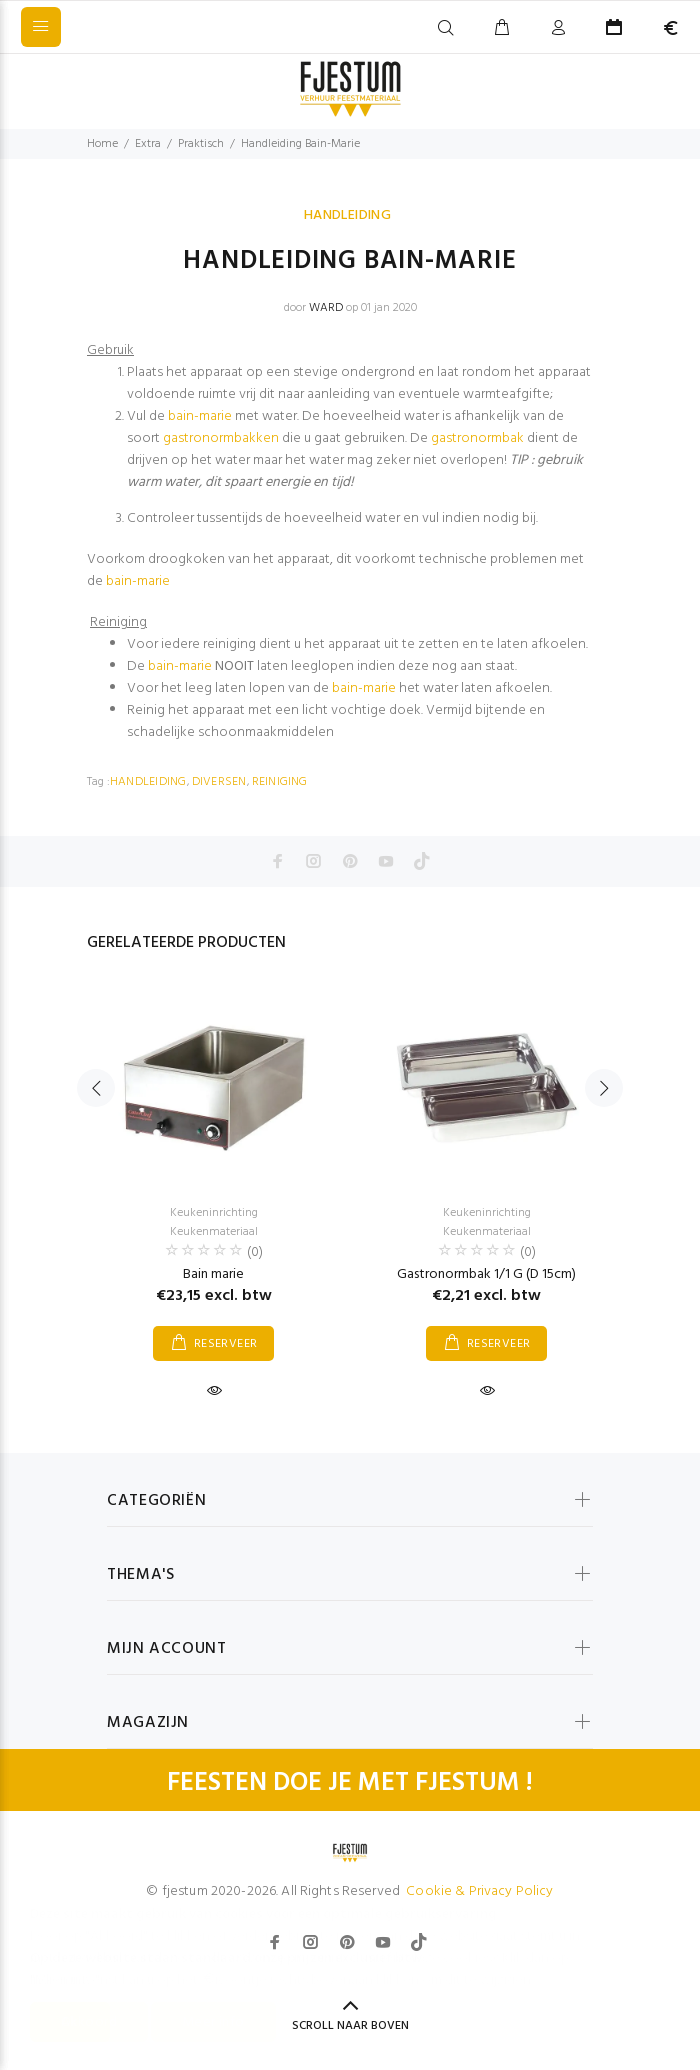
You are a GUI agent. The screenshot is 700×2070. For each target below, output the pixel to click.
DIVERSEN (219, 782)
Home (102, 144)
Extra (148, 144)
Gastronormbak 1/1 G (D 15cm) (486, 1274)
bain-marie (200, 416)
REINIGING (280, 782)
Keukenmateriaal (214, 1232)
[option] (213, 1175)
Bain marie (213, 1274)
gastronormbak (477, 438)
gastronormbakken (221, 438)
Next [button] (604, 1088)
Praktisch (201, 144)
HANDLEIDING (348, 215)
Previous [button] (96, 1088)
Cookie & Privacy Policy (479, 1891)
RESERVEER (226, 1344)
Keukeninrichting (214, 1213)
